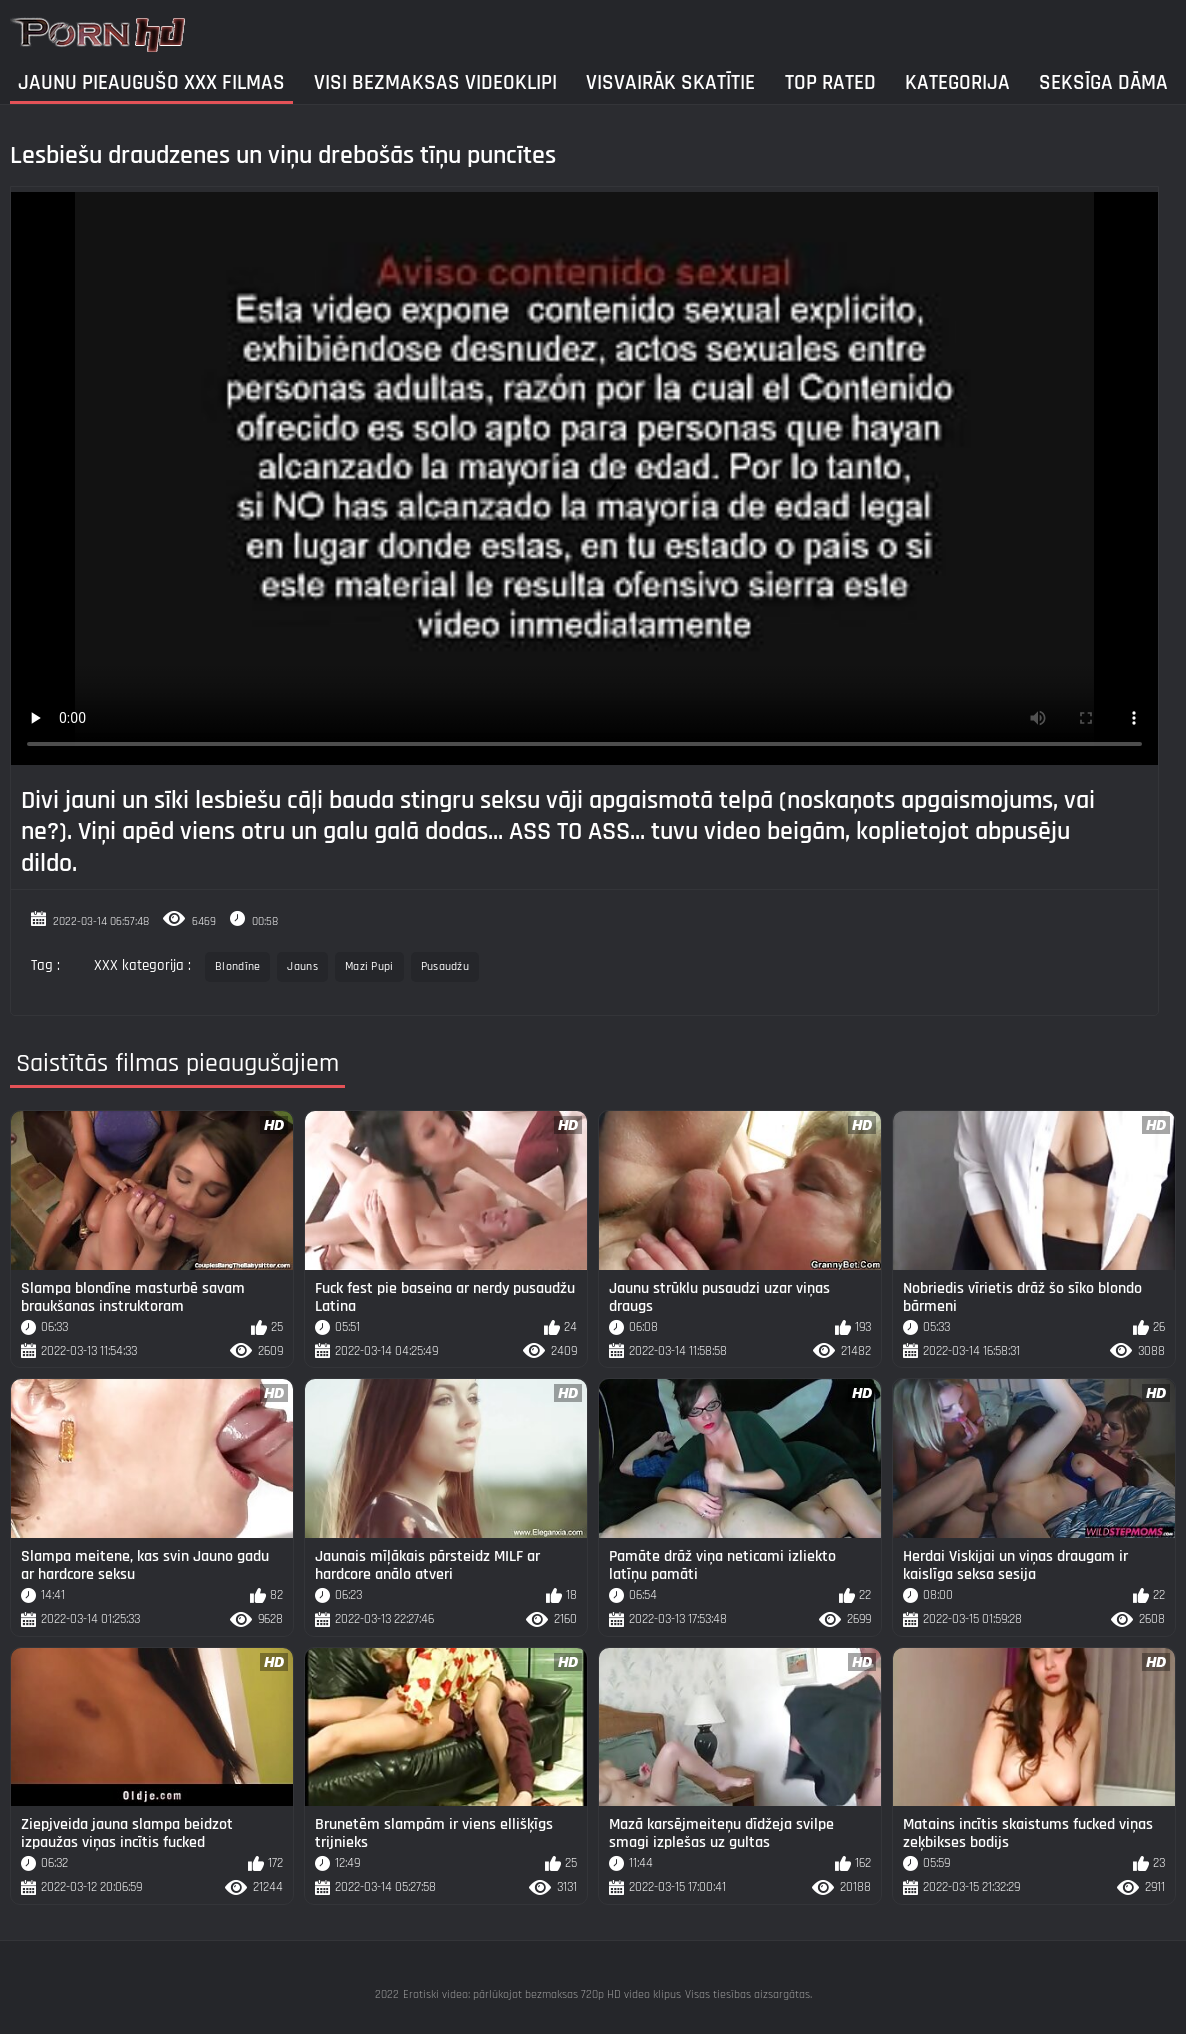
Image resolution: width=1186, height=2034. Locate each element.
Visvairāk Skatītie (670, 82)
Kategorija (957, 82)
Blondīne (237, 966)
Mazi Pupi (369, 966)
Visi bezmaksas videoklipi (435, 82)
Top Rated (830, 82)
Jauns (302, 966)
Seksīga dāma (1103, 82)
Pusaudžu (445, 966)
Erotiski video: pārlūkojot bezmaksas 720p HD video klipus (542, 1994)
